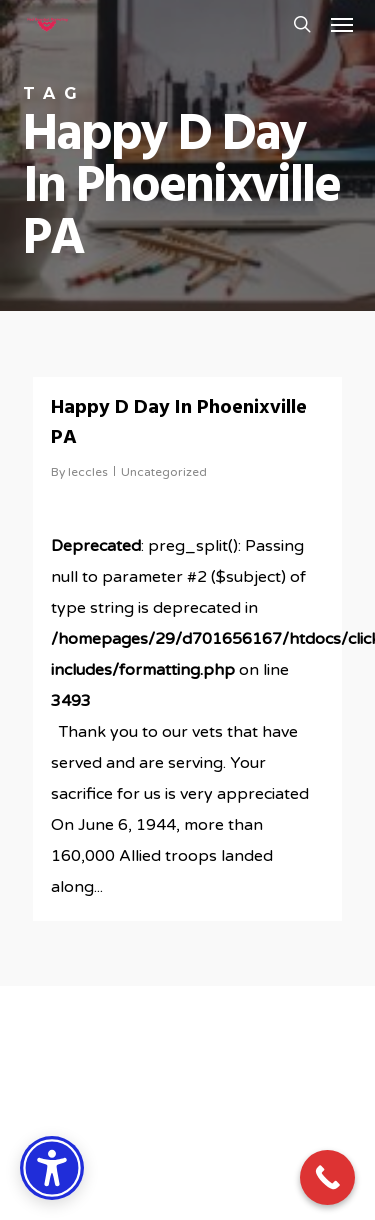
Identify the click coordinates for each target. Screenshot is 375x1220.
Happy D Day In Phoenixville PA (179, 423)
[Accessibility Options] (52, 1168)
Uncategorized (164, 472)
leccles (88, 472)
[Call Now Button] (327, 1177)
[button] (342, 24)
